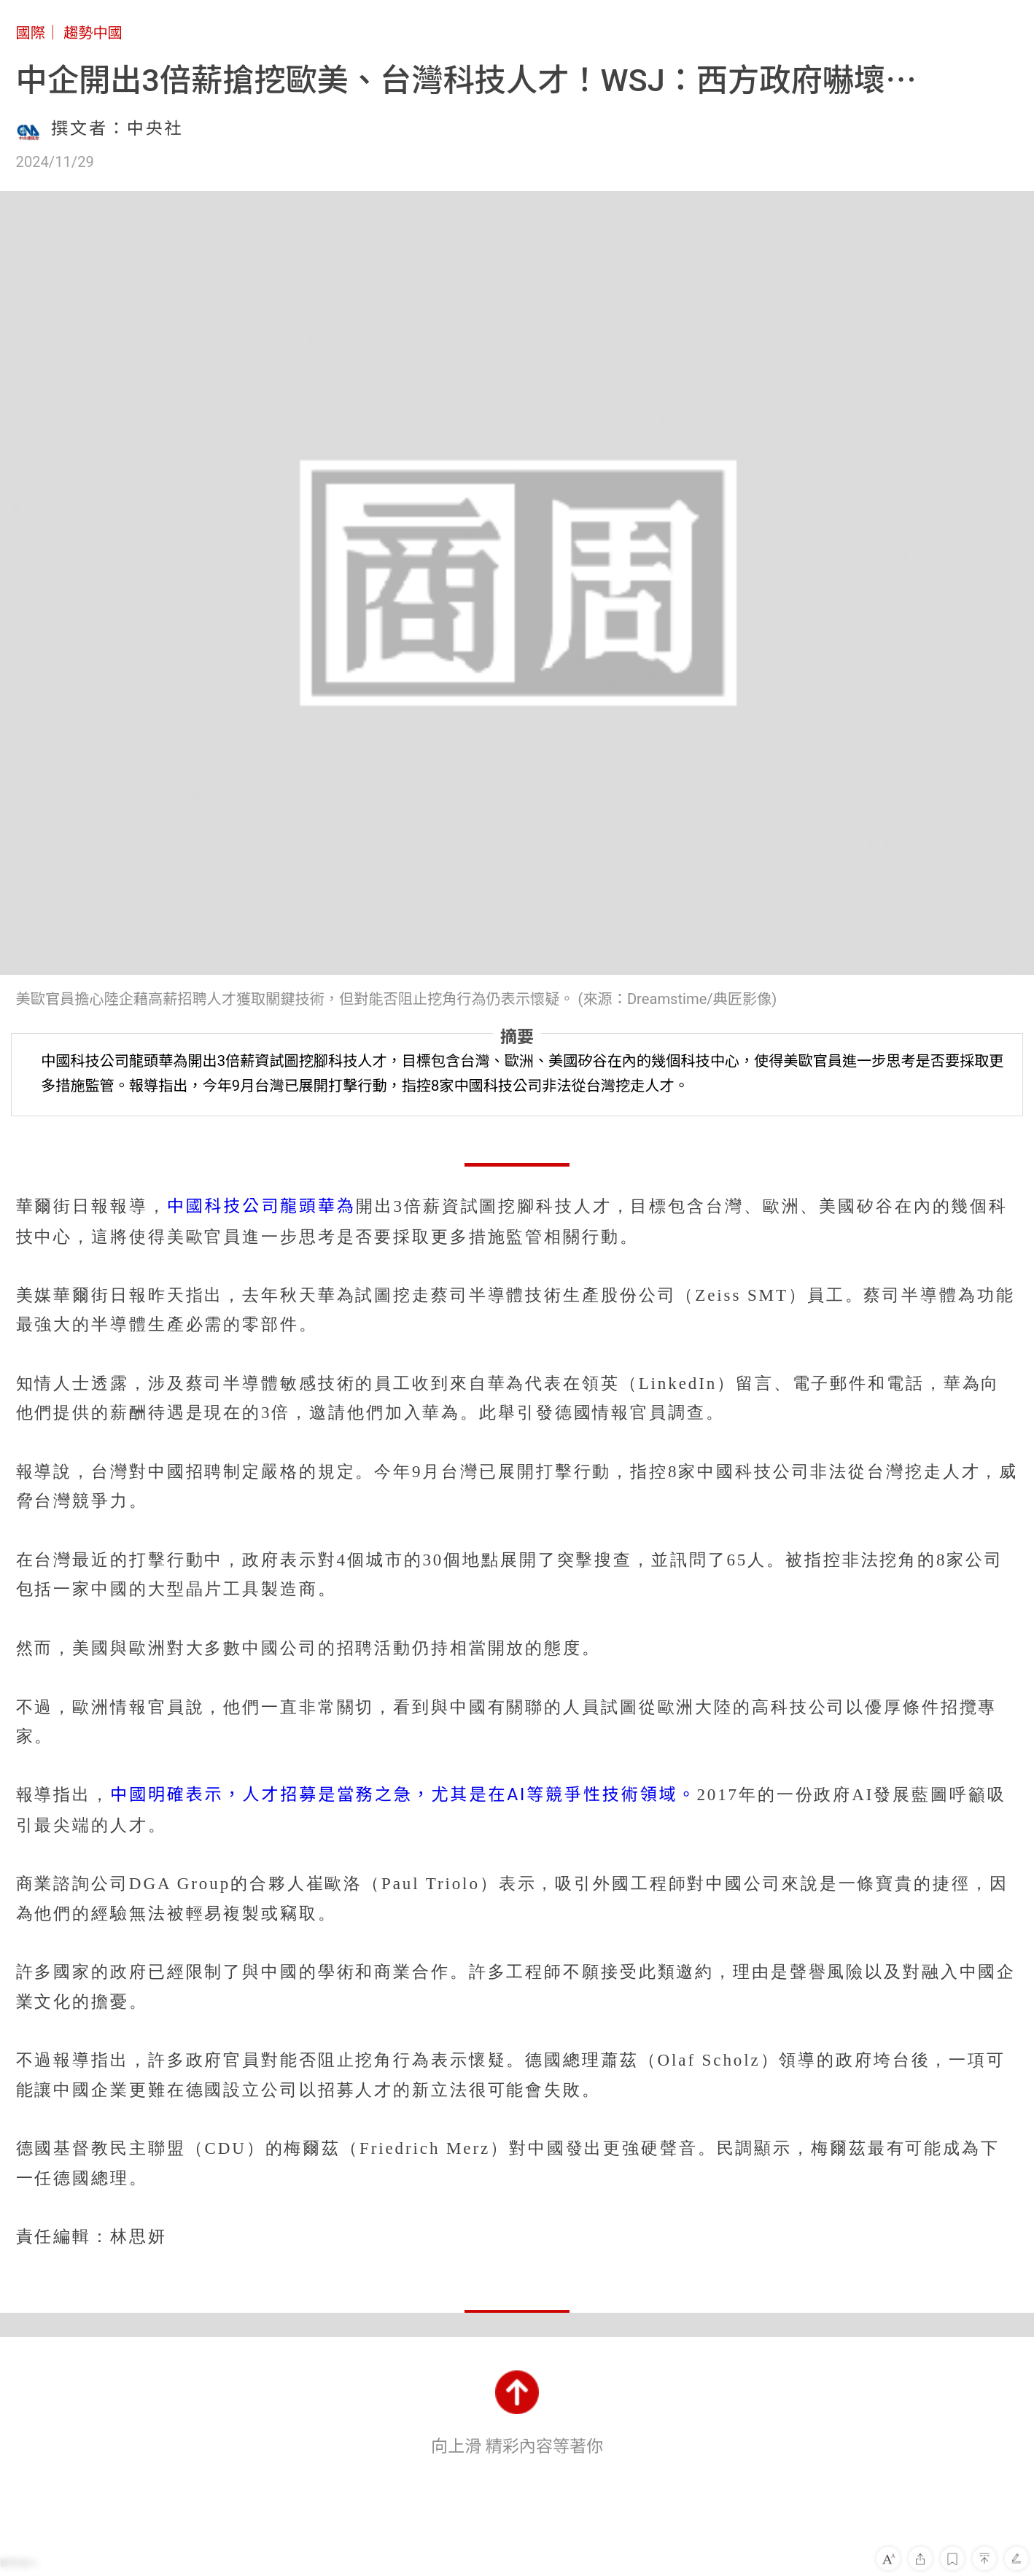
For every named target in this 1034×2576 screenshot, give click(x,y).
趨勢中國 (93, 33)
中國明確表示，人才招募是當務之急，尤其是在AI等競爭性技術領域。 (403, 1795)
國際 (30, 33)
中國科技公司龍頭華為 (261, 1206)
